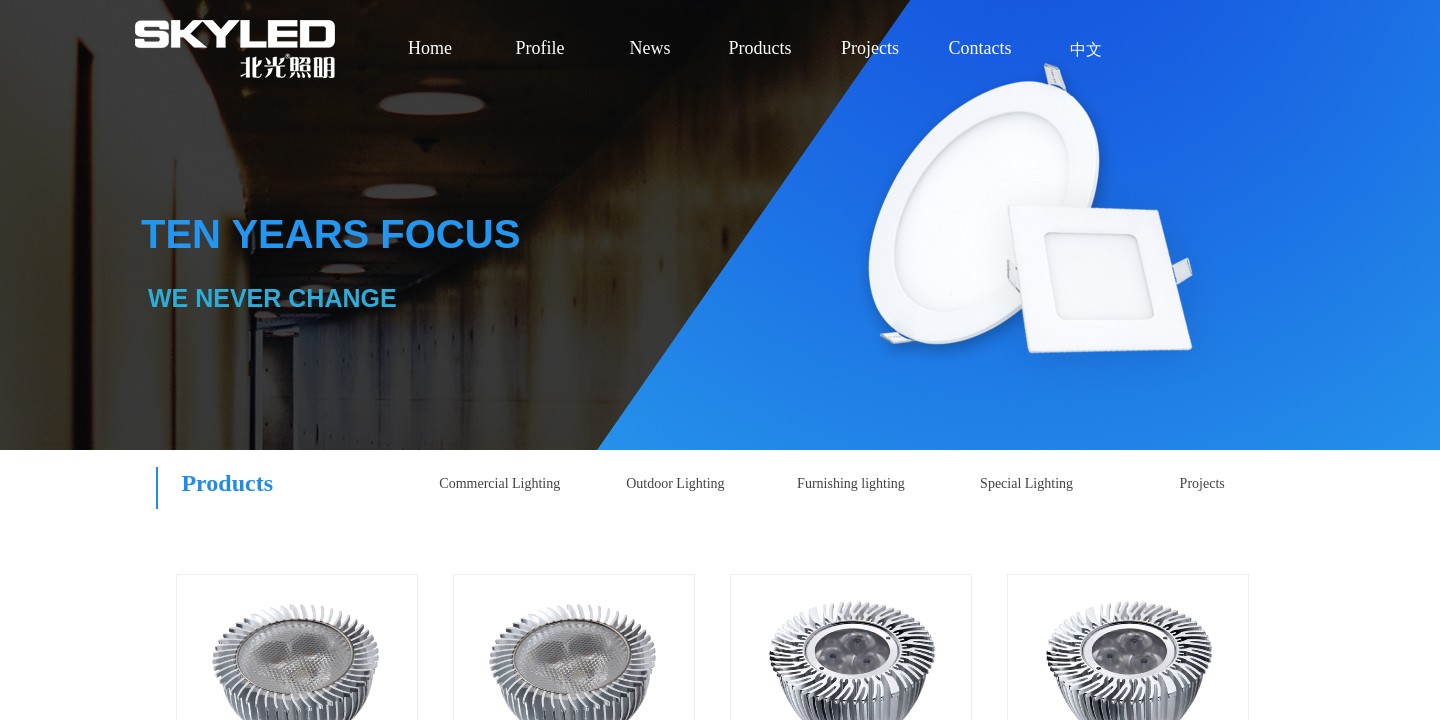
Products (760, 48)
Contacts (980, 48)
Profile (540, 48)
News (650, 48)
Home (430, 48)
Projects (870, 48)
